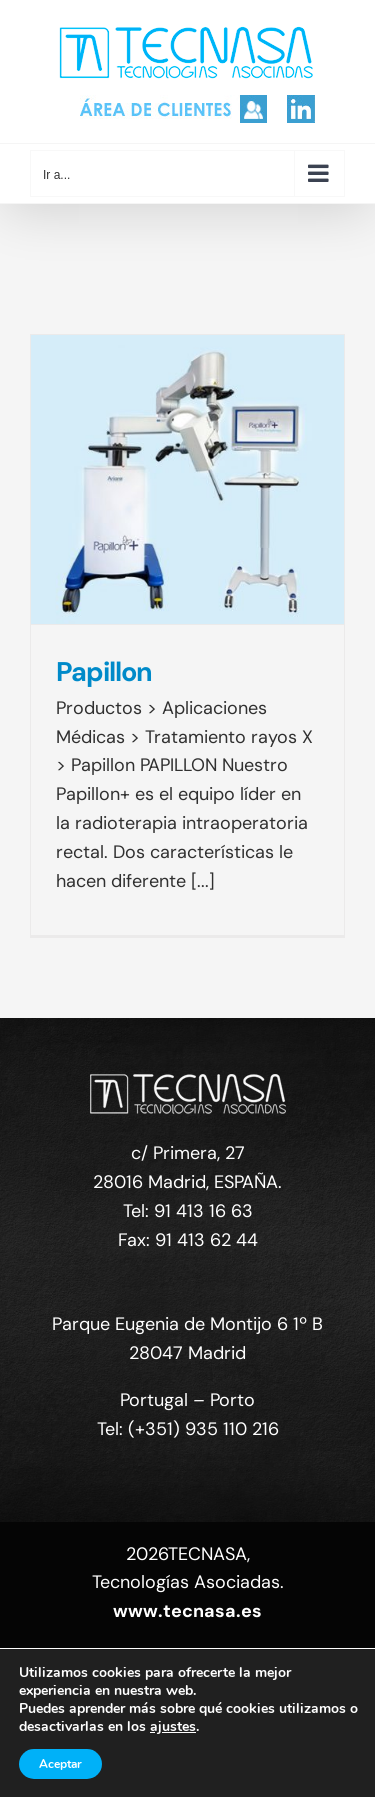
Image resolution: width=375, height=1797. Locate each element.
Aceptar (60, 1764)
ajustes (173, 1727)
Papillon (104, 671)
